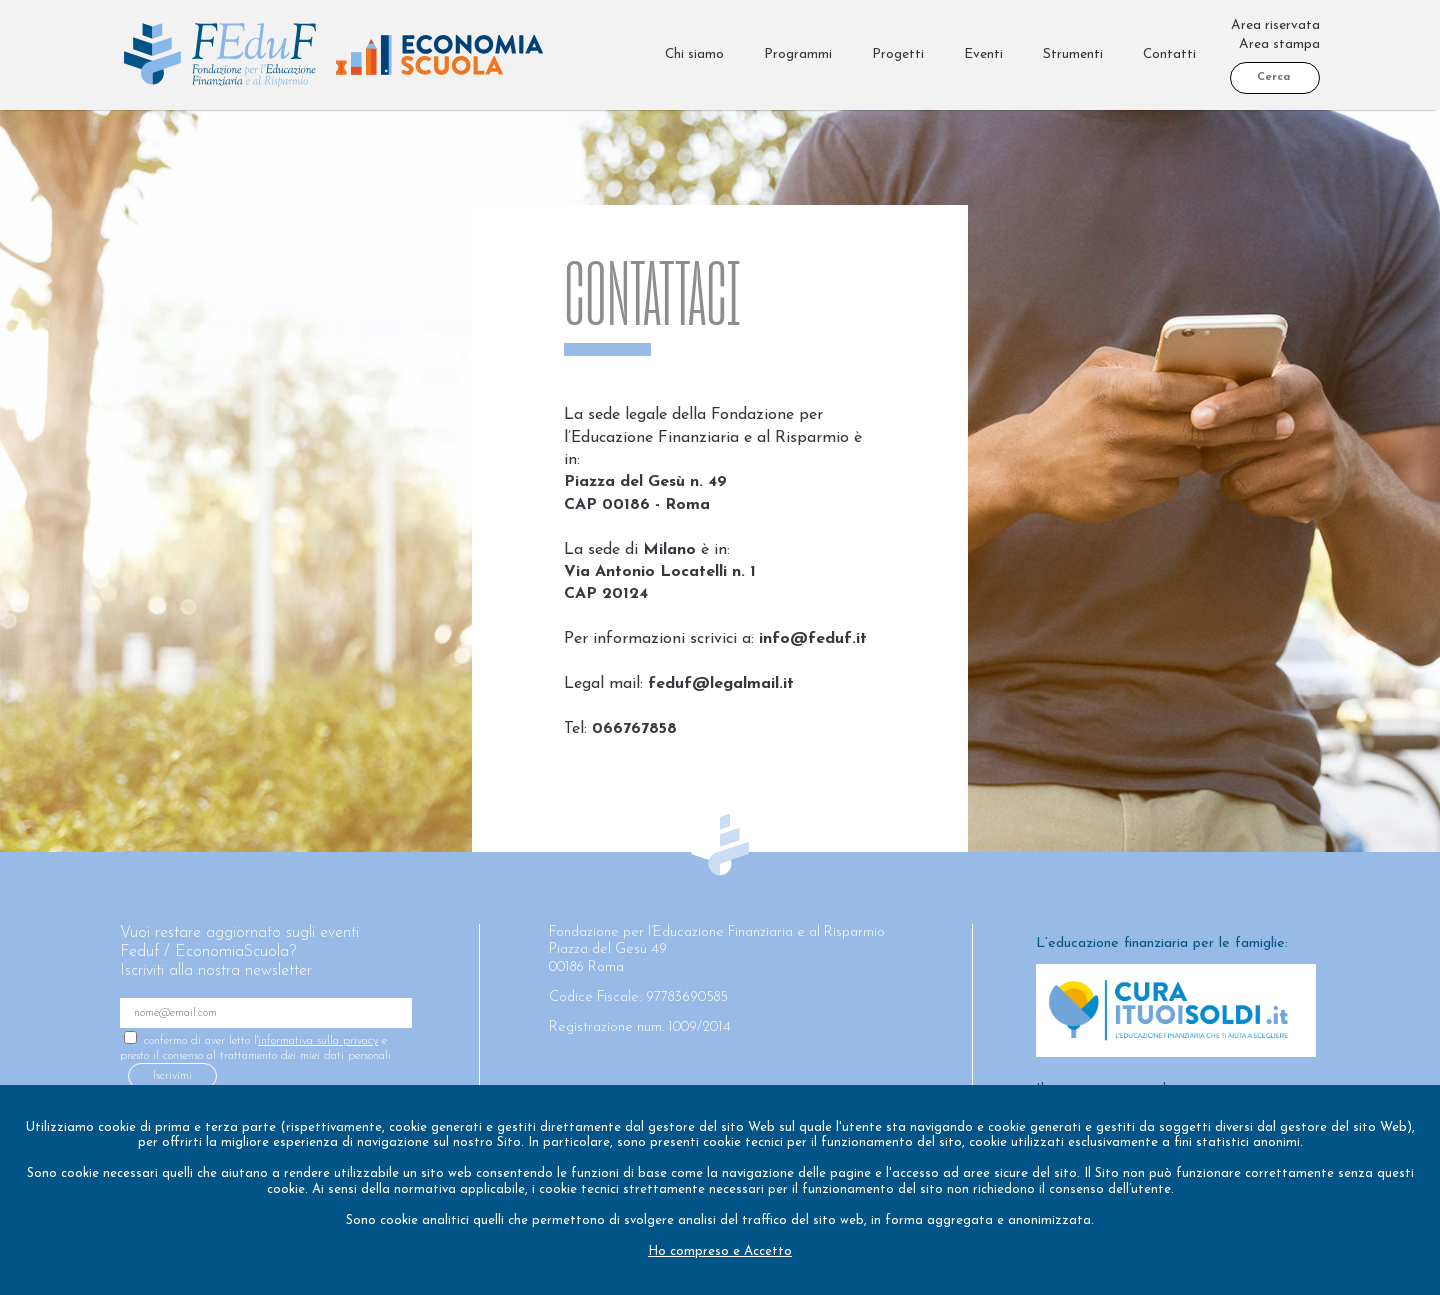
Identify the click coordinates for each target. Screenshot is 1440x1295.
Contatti (1169, 54)
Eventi (983, 54)
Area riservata (1275, 25)
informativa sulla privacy (318, 1041)
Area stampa (1279, 44)
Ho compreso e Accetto (720, 1251)
